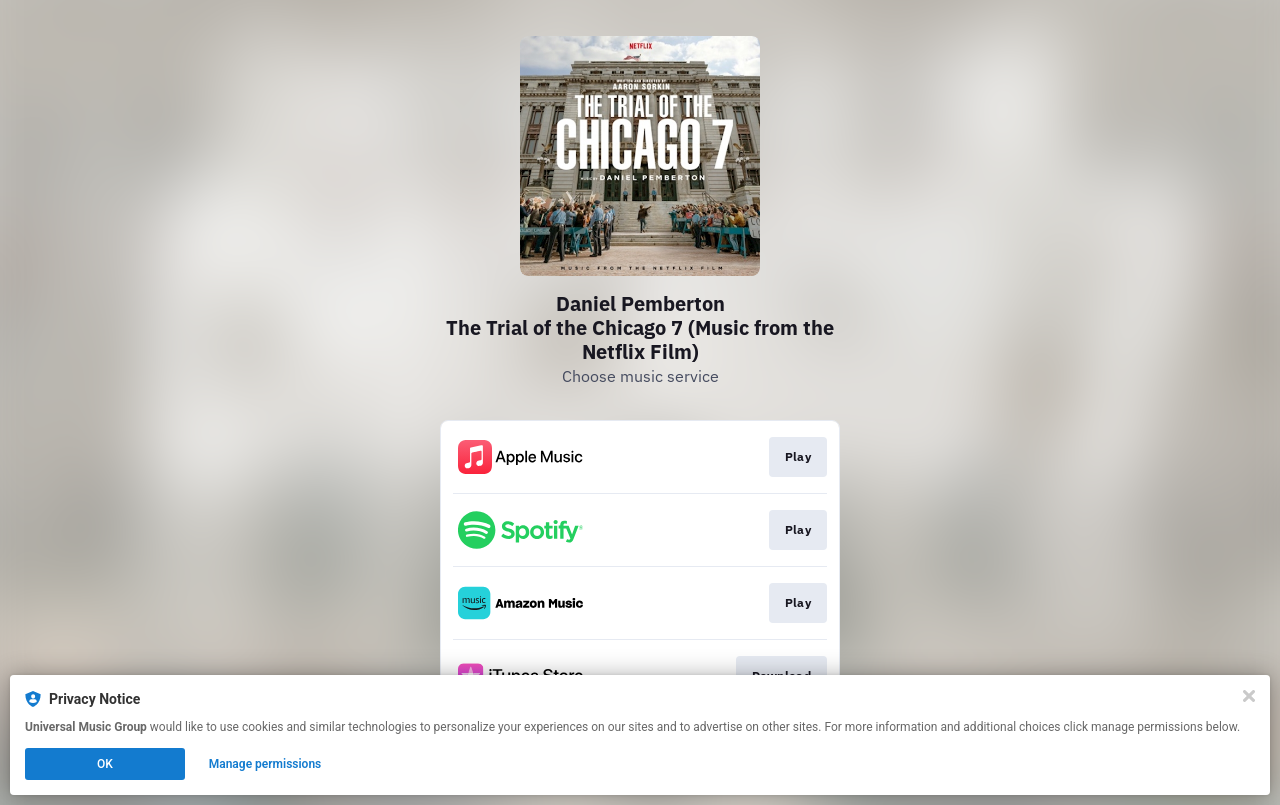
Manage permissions (265, 764)
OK (105, 764)
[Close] (1249, 696)
